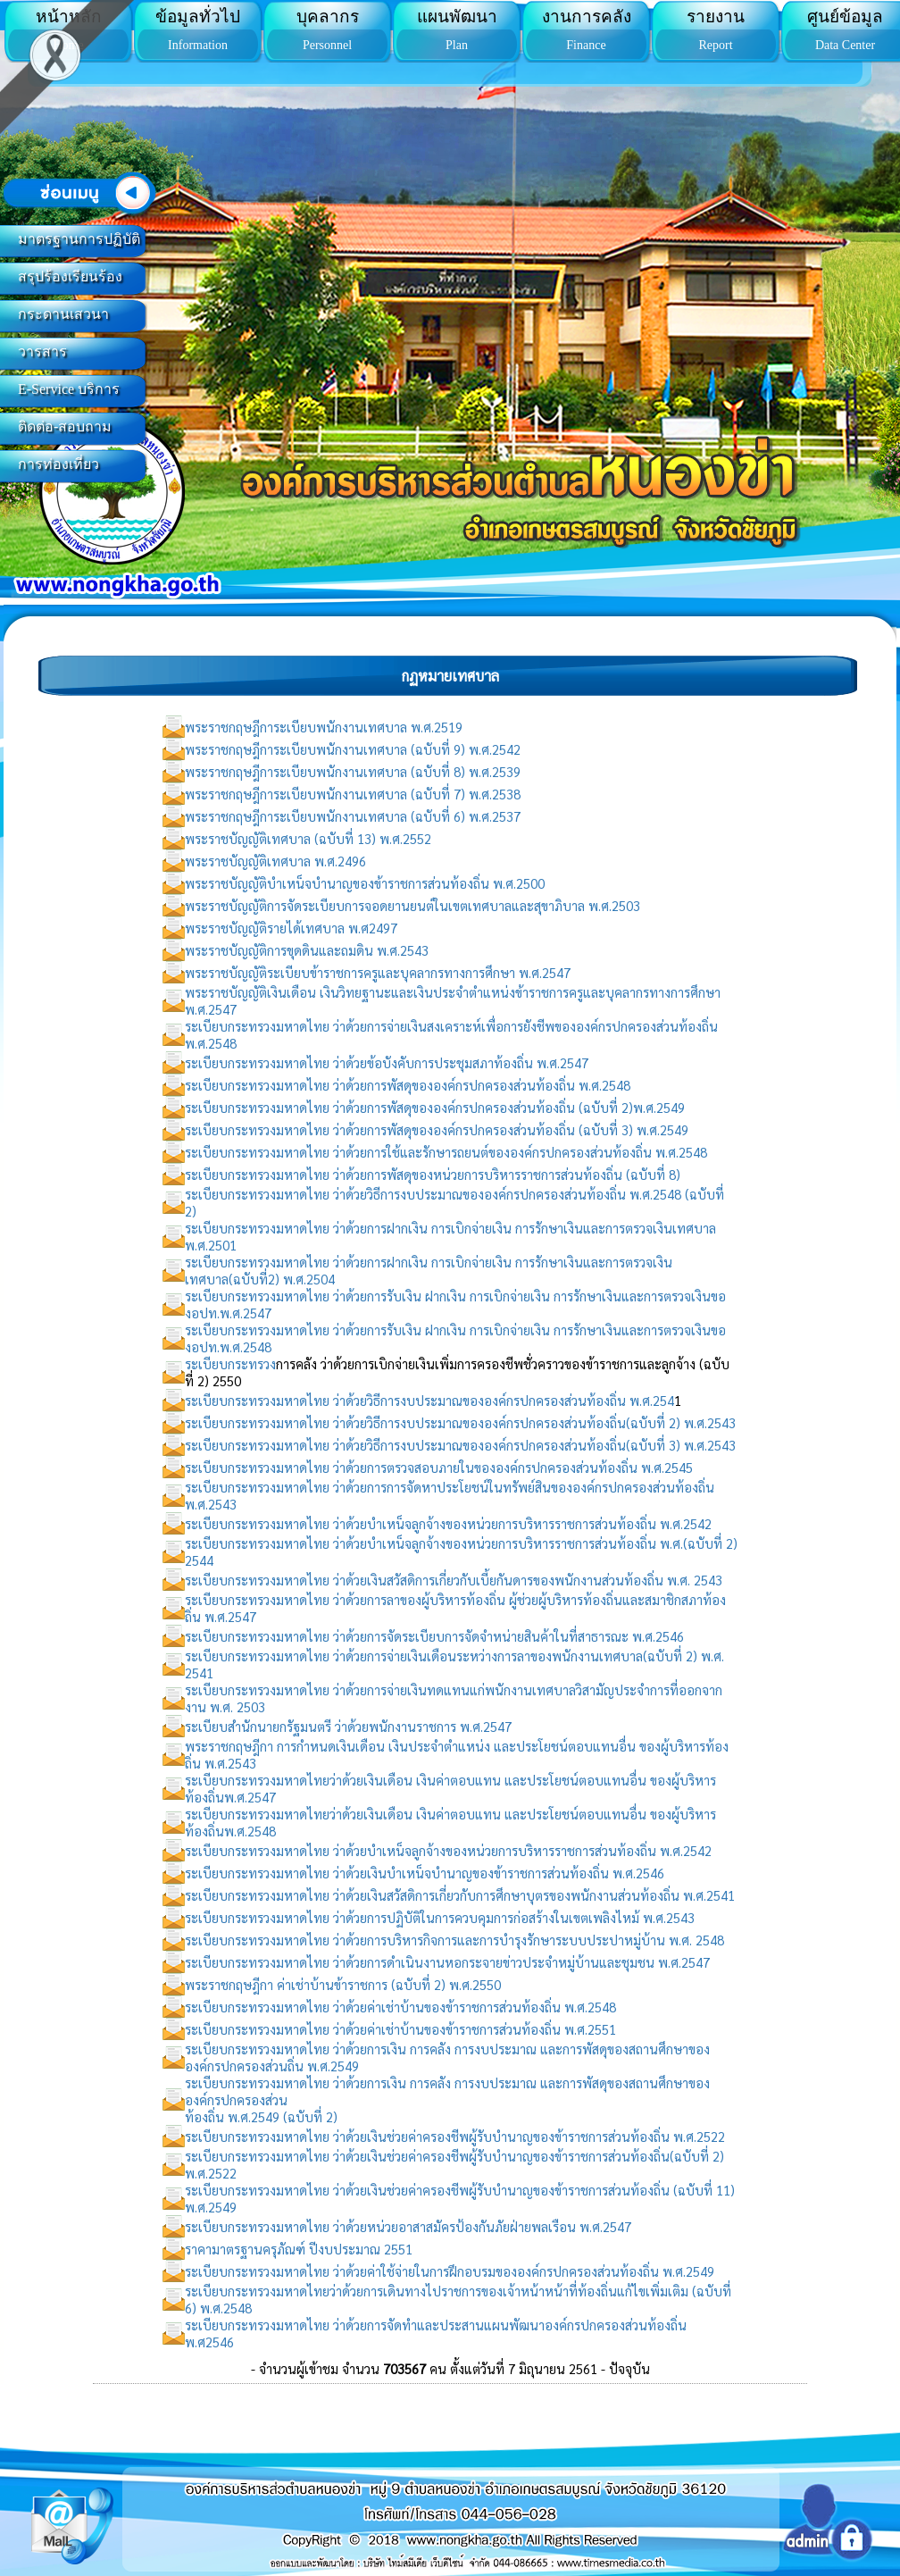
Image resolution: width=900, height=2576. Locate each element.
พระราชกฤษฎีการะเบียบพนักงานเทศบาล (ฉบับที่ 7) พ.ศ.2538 (353, 793)
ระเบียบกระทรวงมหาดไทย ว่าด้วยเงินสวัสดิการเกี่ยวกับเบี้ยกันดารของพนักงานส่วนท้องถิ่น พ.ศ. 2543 (453, 1579)
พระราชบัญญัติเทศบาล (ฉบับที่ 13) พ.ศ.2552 (308, 838)
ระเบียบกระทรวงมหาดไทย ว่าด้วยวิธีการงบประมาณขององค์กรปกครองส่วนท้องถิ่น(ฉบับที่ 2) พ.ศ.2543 (460, 1422)
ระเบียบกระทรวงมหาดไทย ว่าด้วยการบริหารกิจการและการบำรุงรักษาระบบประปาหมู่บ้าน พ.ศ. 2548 (454, 1939)
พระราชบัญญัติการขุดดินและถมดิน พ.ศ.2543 (307, 949)
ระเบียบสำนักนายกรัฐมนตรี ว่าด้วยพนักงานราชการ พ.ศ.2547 (348, 1726)
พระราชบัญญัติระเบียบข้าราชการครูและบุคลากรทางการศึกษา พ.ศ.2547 (378, 972)
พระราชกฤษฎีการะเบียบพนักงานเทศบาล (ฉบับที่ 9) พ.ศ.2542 (353, 748)
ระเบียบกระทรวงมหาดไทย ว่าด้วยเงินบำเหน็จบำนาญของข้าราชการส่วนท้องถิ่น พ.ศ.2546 (424, 1872)
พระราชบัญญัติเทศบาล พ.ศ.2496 (275, 860)
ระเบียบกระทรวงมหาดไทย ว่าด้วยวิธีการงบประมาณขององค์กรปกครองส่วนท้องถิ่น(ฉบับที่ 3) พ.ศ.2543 (460, 1444)
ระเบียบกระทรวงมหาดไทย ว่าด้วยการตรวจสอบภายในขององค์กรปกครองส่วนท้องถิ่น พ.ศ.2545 (439, 1467)
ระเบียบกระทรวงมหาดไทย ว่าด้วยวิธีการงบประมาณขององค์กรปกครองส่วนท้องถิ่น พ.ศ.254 (429, 1400)
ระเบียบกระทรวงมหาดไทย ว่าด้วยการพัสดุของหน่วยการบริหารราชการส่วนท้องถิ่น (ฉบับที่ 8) (432, 1174)
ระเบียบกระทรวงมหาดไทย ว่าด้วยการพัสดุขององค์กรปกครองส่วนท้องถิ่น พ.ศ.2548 (407, 1084)
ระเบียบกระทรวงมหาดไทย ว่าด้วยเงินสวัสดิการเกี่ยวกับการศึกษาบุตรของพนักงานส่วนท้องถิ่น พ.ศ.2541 (460, 1894)
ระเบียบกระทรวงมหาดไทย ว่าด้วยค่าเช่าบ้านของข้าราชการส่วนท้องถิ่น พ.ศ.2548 (400, 2006)
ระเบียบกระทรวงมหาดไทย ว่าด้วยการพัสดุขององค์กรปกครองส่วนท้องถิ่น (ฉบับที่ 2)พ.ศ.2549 (435, 1107)
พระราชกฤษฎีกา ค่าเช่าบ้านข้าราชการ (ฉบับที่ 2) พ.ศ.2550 (343, 1984)
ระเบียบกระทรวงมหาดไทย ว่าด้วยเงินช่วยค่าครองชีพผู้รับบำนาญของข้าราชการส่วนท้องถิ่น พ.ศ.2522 (455, 2136)
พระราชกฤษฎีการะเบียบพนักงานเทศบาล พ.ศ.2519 (323, 726)
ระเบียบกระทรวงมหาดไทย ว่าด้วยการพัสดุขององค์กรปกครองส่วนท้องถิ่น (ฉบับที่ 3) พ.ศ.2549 (436, 1129)
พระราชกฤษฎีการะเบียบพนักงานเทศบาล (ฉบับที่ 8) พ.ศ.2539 (353, 771)
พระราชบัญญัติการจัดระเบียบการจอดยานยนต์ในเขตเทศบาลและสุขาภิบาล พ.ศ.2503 (412, 905)
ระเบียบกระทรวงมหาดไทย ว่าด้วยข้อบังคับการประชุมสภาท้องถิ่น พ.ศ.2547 (386, 1062)
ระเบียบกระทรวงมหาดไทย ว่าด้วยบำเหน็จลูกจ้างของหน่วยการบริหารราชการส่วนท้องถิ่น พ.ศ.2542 (448, 1523)
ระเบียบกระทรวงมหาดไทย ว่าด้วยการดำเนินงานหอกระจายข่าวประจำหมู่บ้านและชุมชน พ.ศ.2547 (447, 1961)
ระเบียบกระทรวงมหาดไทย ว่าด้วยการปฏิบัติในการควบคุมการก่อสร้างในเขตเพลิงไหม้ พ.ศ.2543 (440, 1917)
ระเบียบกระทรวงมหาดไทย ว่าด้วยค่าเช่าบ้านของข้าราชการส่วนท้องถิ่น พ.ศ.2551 (400, 2028)
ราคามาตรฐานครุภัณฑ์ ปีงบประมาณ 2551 (298, 2248)
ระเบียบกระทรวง (230, 1363)
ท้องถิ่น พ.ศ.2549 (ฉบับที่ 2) (261, 2116)
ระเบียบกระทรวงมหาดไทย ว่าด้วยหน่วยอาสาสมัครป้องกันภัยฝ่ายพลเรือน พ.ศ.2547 (408, 2226)
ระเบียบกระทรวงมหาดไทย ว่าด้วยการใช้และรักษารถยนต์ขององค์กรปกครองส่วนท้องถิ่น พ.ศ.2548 (446, 1151)
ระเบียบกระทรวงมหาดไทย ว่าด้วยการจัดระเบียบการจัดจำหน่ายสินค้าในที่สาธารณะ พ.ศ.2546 (434, 1635)
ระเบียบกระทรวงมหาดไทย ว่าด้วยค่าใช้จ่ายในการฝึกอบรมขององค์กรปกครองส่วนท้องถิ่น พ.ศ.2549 (449, 2270)
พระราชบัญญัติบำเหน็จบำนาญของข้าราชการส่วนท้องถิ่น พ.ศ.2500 (365, 882)
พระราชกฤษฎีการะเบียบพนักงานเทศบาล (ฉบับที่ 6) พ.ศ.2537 (353, 815)
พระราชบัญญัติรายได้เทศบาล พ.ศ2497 (291, 927)
